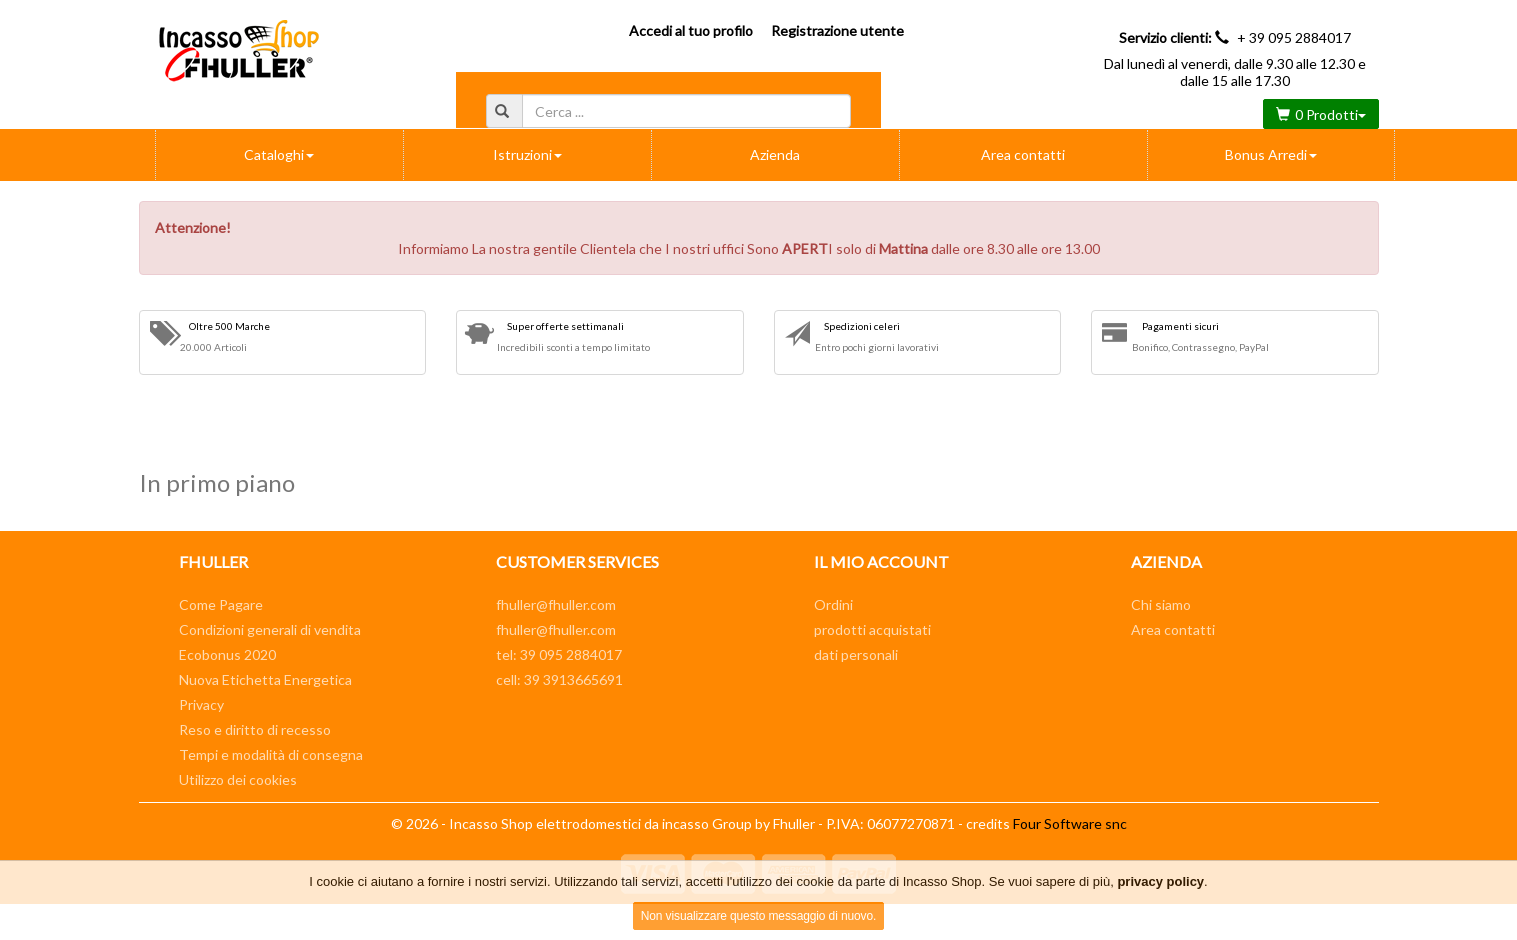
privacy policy (1160, 881)
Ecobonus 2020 (227, 654)
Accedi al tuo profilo (691, 30)
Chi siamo (1161, 604)
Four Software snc (1070, 823)
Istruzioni (527, 154)
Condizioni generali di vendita (270, 629)
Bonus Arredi (1271, 154)
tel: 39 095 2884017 (559, 654)
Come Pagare (221, 604)
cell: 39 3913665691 (559, 679)
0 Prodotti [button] (1321, 114)
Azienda (775, 154)
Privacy (201, 704)
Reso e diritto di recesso (255, 729)
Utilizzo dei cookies (238, 779)
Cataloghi (279, 154)
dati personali (856, 654)
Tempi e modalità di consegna (271, 754)
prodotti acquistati (872, 629)
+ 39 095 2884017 (1294, 37)
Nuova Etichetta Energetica (265, 679)
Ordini (833, 604)
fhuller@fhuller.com (556, 604)
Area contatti (1023, 154)
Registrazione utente (837, 30)
